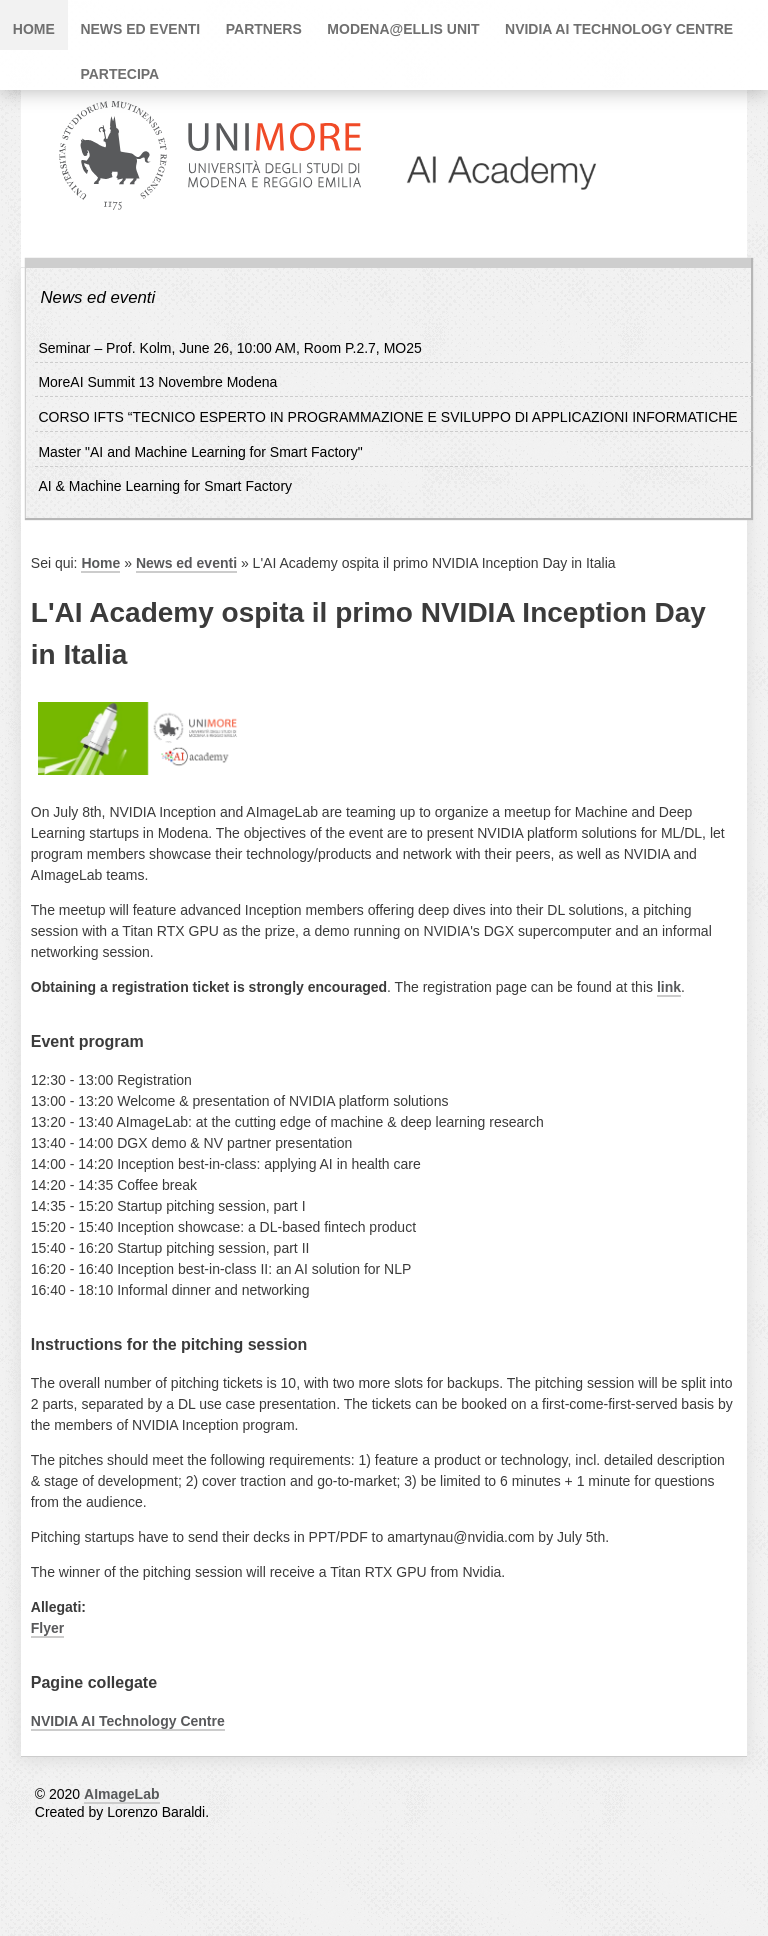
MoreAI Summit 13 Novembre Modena (157, 382)
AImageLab (121, 1794)
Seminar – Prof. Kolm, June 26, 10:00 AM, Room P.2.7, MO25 (229, 348)
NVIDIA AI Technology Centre (619, 29)
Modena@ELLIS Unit (403, 29)
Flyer (47, 1628)
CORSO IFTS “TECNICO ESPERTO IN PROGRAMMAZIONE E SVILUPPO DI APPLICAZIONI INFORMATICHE (387, 417)
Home (34, 29)
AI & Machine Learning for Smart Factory (165, 486)
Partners (264, 29)
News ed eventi (140, 29)
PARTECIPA (119, 74)
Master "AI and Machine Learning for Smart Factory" (200, 452)
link (669, 987)
